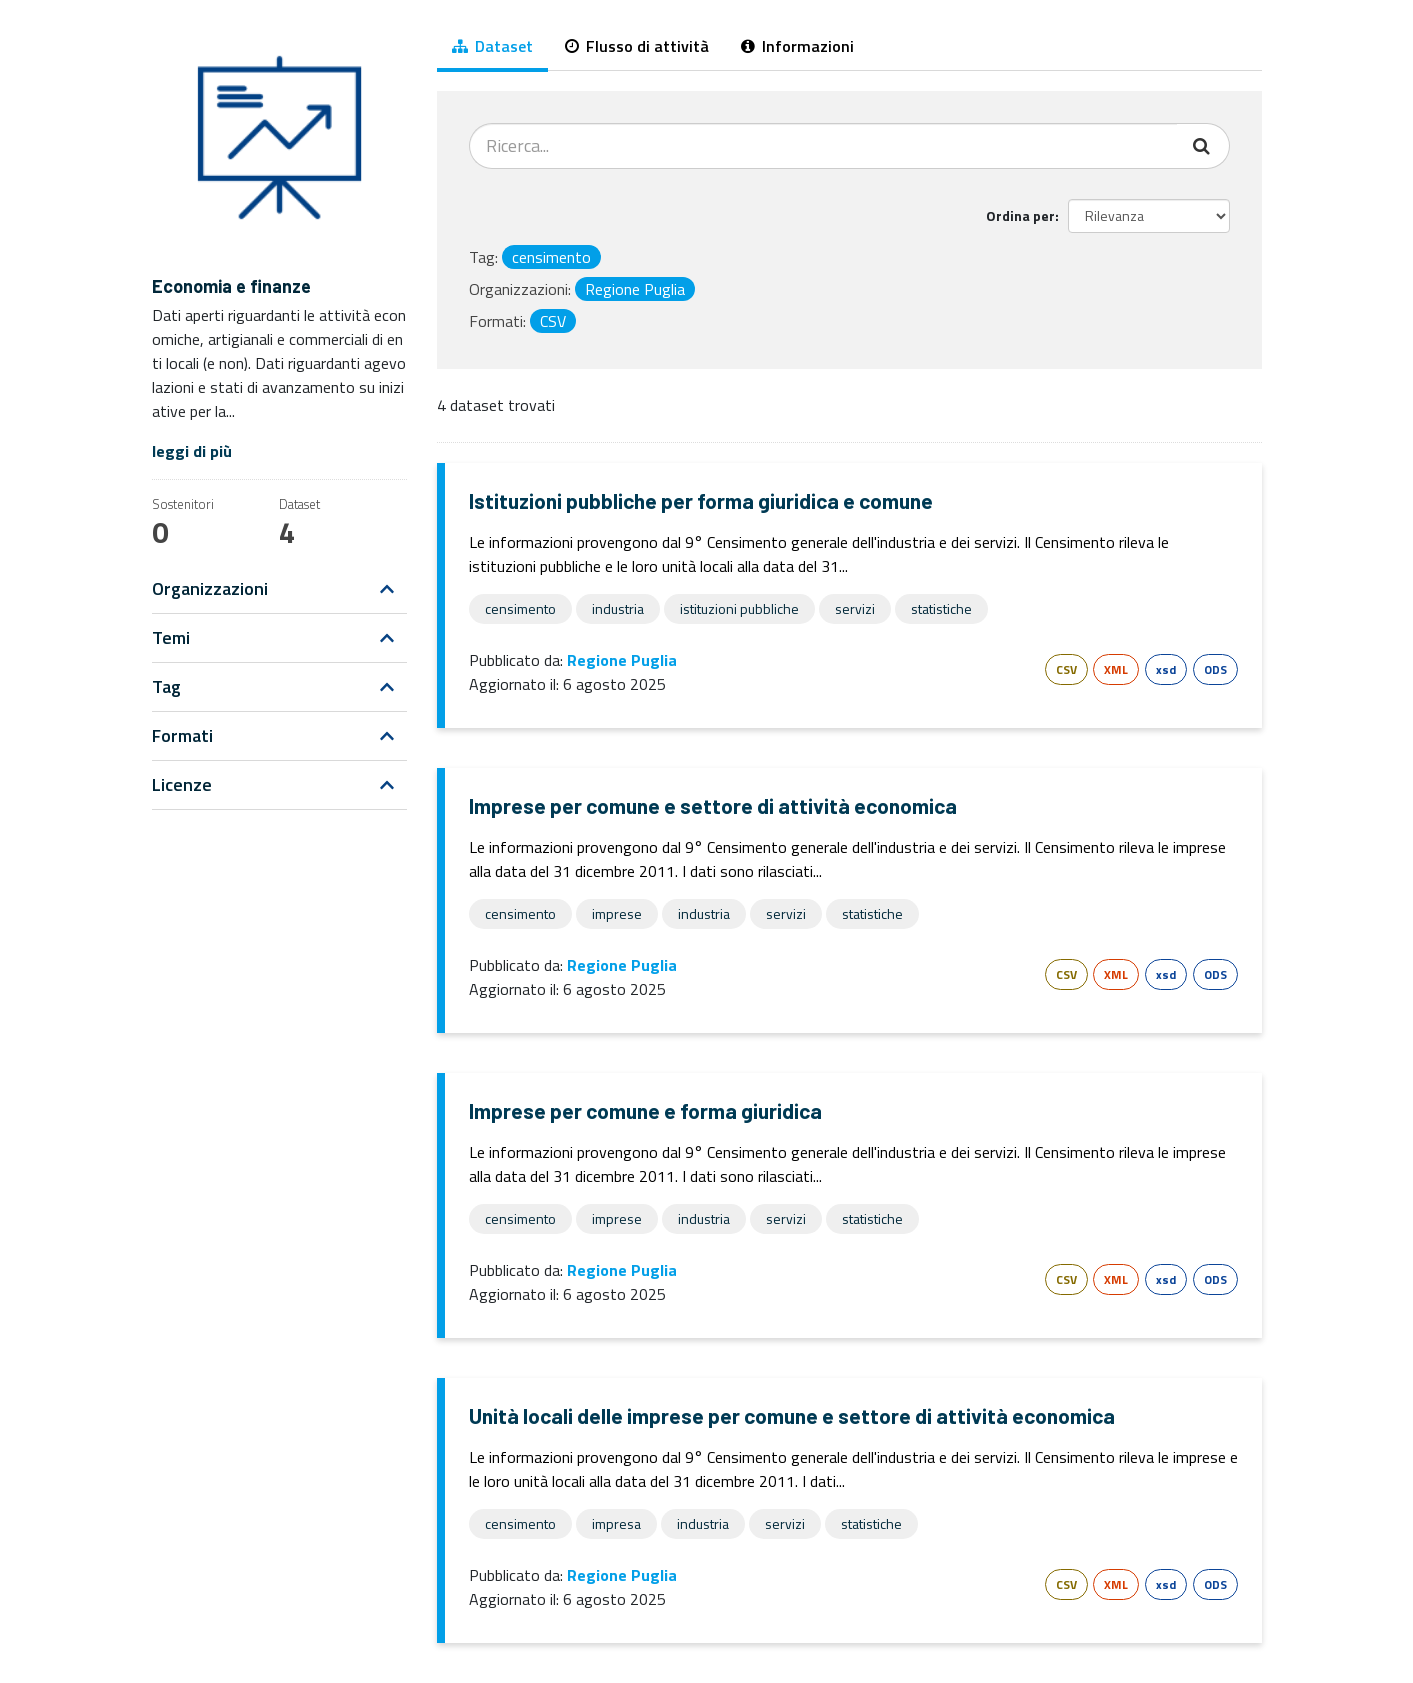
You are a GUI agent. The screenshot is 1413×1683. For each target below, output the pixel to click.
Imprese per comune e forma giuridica (645, 1110)
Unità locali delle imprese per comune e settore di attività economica (792, 1415)
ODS (1215, 669)
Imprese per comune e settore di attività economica (713, 805)
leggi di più (192, 451)
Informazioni (797, 46)
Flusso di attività (637, 46)
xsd (1166, 669)
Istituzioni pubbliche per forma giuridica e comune (701, 500)
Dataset (492, 46)
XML (1116, 669)
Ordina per (1020, 215)
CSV (1066, 669)
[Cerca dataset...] (823, 146)
